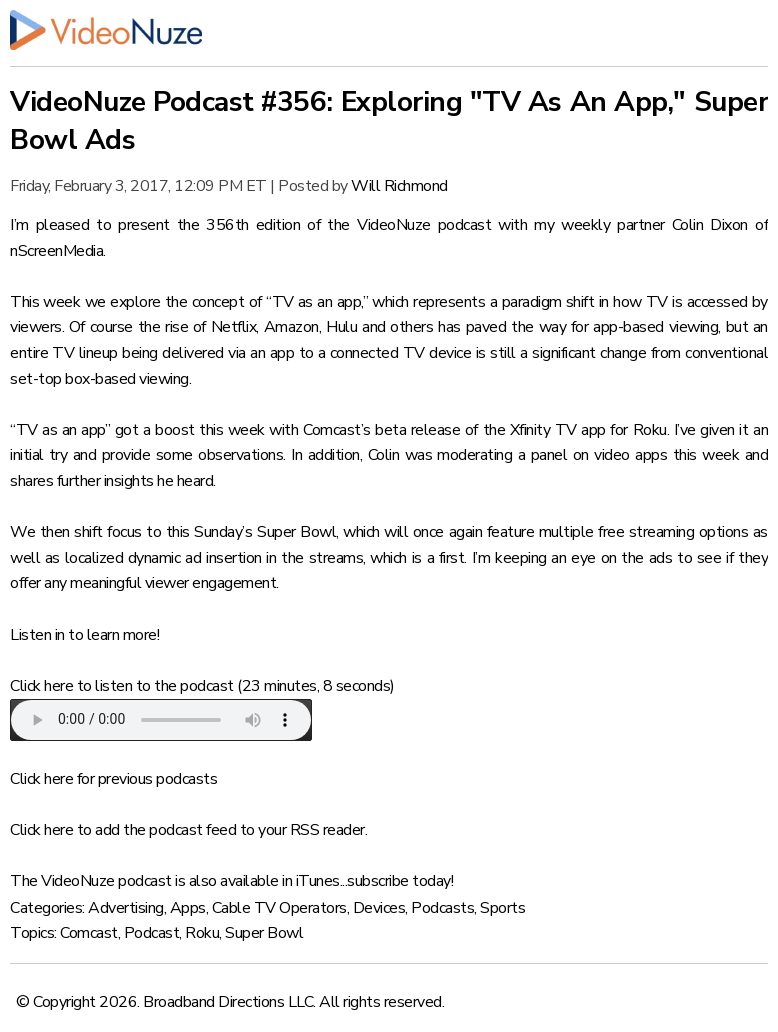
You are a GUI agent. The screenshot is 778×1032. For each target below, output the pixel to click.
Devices (379, 908)
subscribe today (399, 881)
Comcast (89, 933)
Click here (41, 686)
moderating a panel (502, 455)
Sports (502, 908)
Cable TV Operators (279, 908)
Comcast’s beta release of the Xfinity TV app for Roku (484, 430)
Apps (188, 908)
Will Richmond (399, 186)
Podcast (152, 933)
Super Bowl (264, 933)
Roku (202, 933)
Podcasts (442, 908)
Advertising (126, 908)
